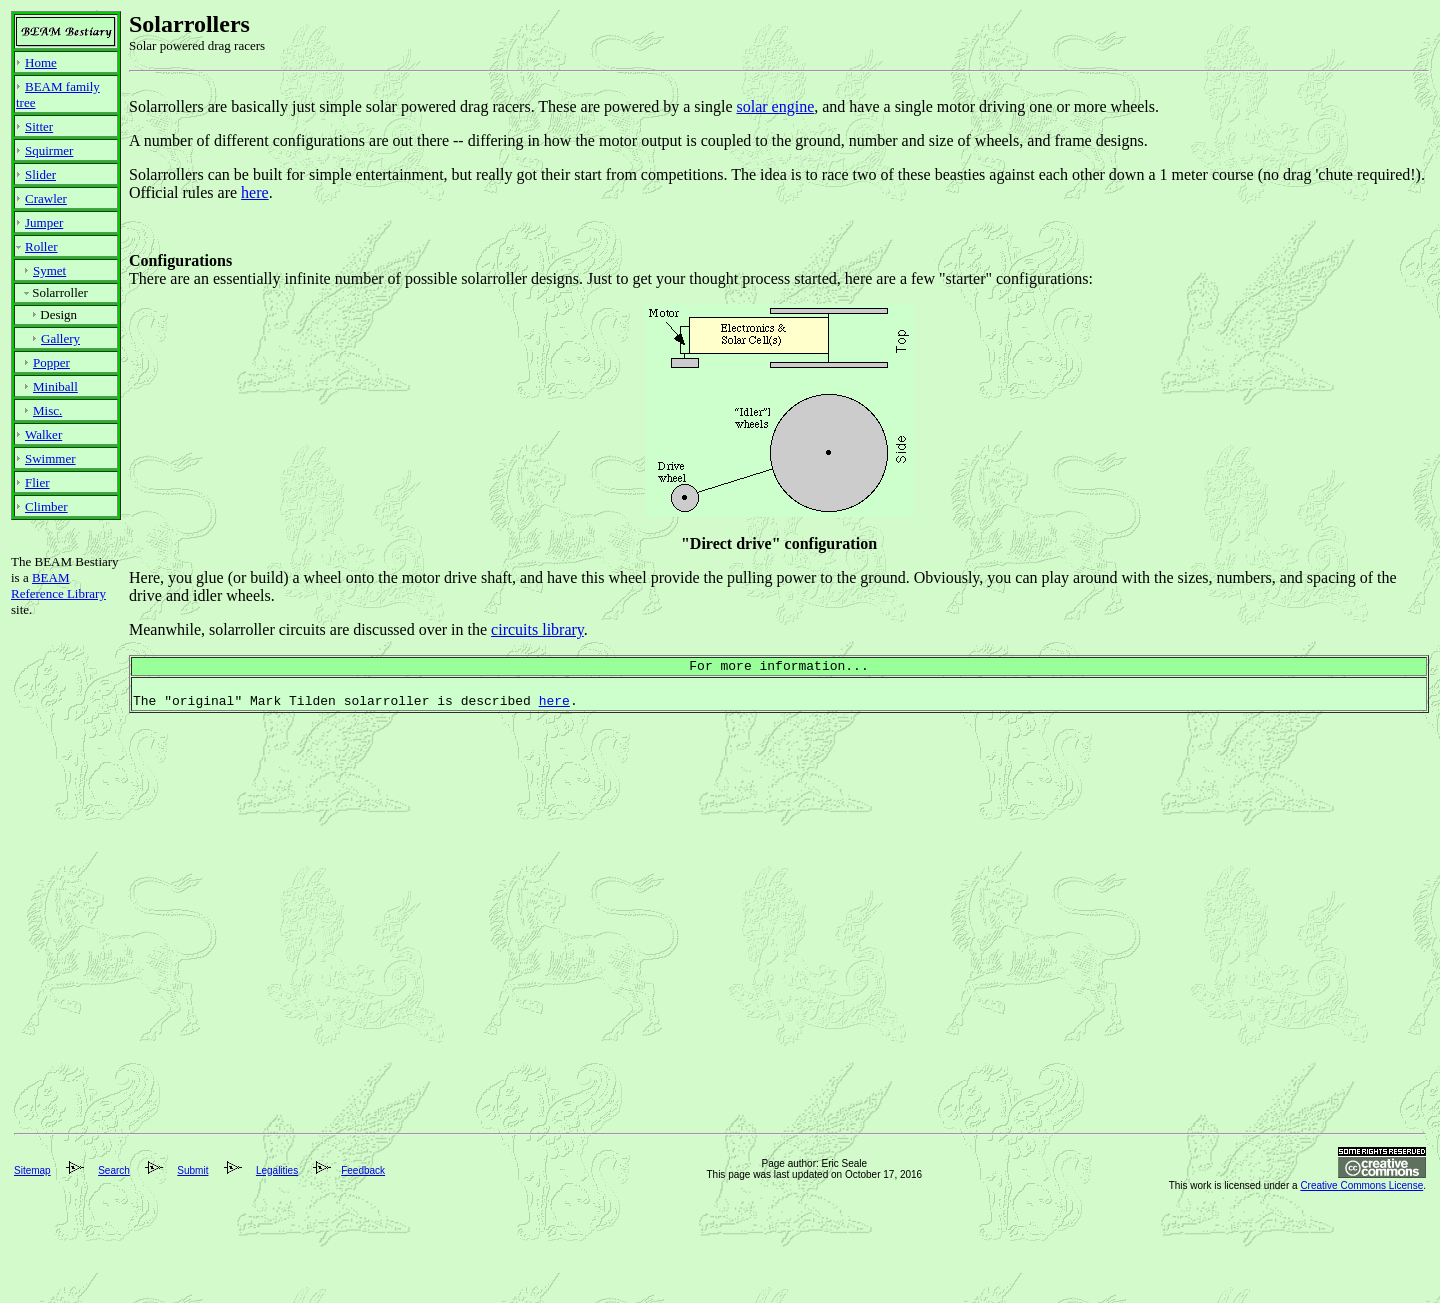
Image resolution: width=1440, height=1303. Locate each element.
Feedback (363, 1260)
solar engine (775, 106)
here (255, 192)
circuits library (537, 629)
